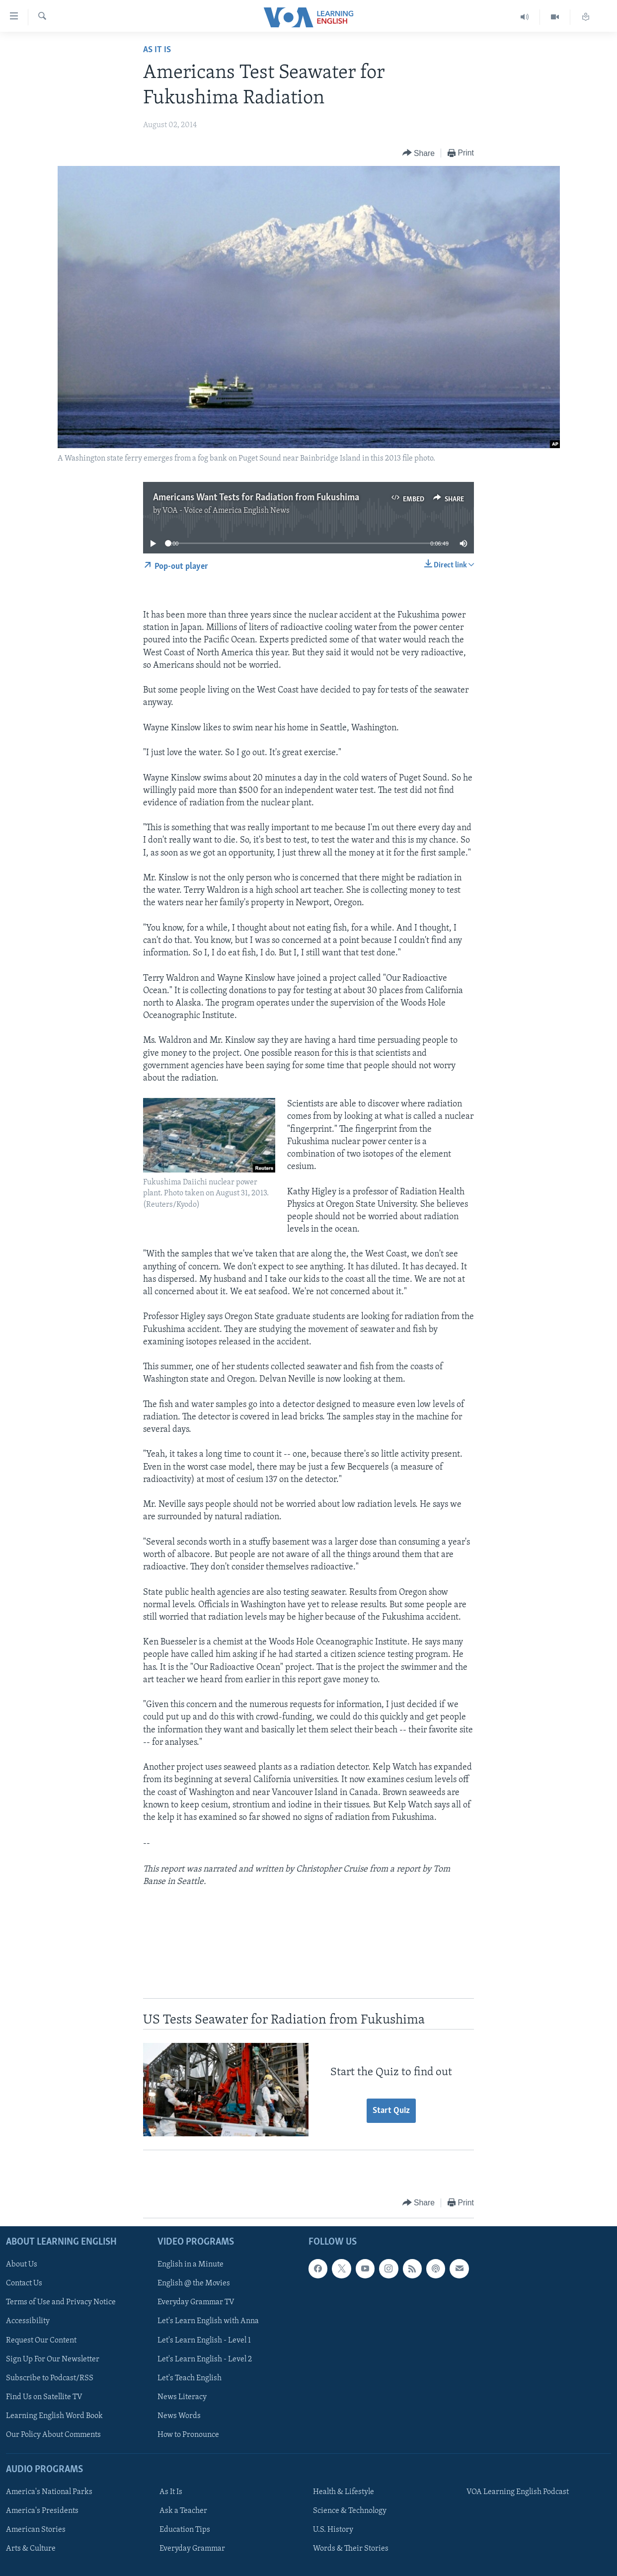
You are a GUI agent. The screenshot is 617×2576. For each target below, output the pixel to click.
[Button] (418, 153)
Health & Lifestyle (343, 2492)
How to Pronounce (188, 2434)
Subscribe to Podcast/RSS (49, 2378)
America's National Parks (49, 2492)
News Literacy (182, 2397)
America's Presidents (42, 2511)
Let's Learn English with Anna (208, 2321)
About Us (21, 2264)
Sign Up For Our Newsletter (52, 2359)
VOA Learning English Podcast (517, 2492)
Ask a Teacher (183, 2511)
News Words (179, 2416)
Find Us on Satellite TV (44, 2397)
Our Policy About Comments (53, 2434)
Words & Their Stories (350, 2549)
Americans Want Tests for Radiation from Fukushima (256, 498)
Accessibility (28, 2321)
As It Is (157, 50)
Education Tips (184, 2530)
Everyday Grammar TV (195, 2302)
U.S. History (333, 2530)
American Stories (36, 2530)
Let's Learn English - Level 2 (204, 2359)
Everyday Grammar (192, 2549)
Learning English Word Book (54, 2416)
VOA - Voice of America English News (226, 511)
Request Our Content (41, 2340)
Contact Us (24, 2283)
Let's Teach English (189, 2378)
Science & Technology (349, 2511)
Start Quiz (391, 2110)
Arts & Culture (31, 2549)
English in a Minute (190, 2264)
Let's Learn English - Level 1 (204, 2340)
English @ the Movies (193, 2283)
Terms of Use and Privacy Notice (61, 2302)
